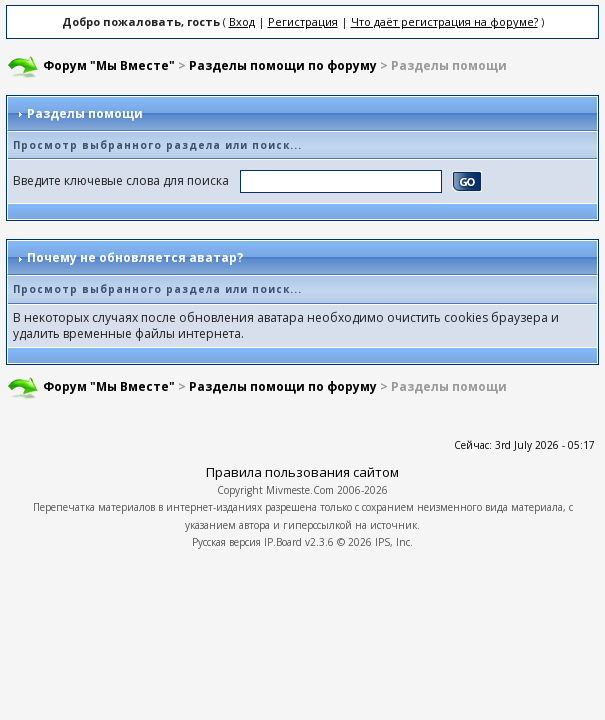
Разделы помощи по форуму (283, 65)
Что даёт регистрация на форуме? (444, 21)
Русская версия (226, 542)
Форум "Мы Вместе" (109, 65)
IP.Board (283, 542)
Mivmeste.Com (300, 490)
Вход (242, 21)
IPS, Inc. (394, 542)
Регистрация (303, 21)
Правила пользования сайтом (302, 472)
